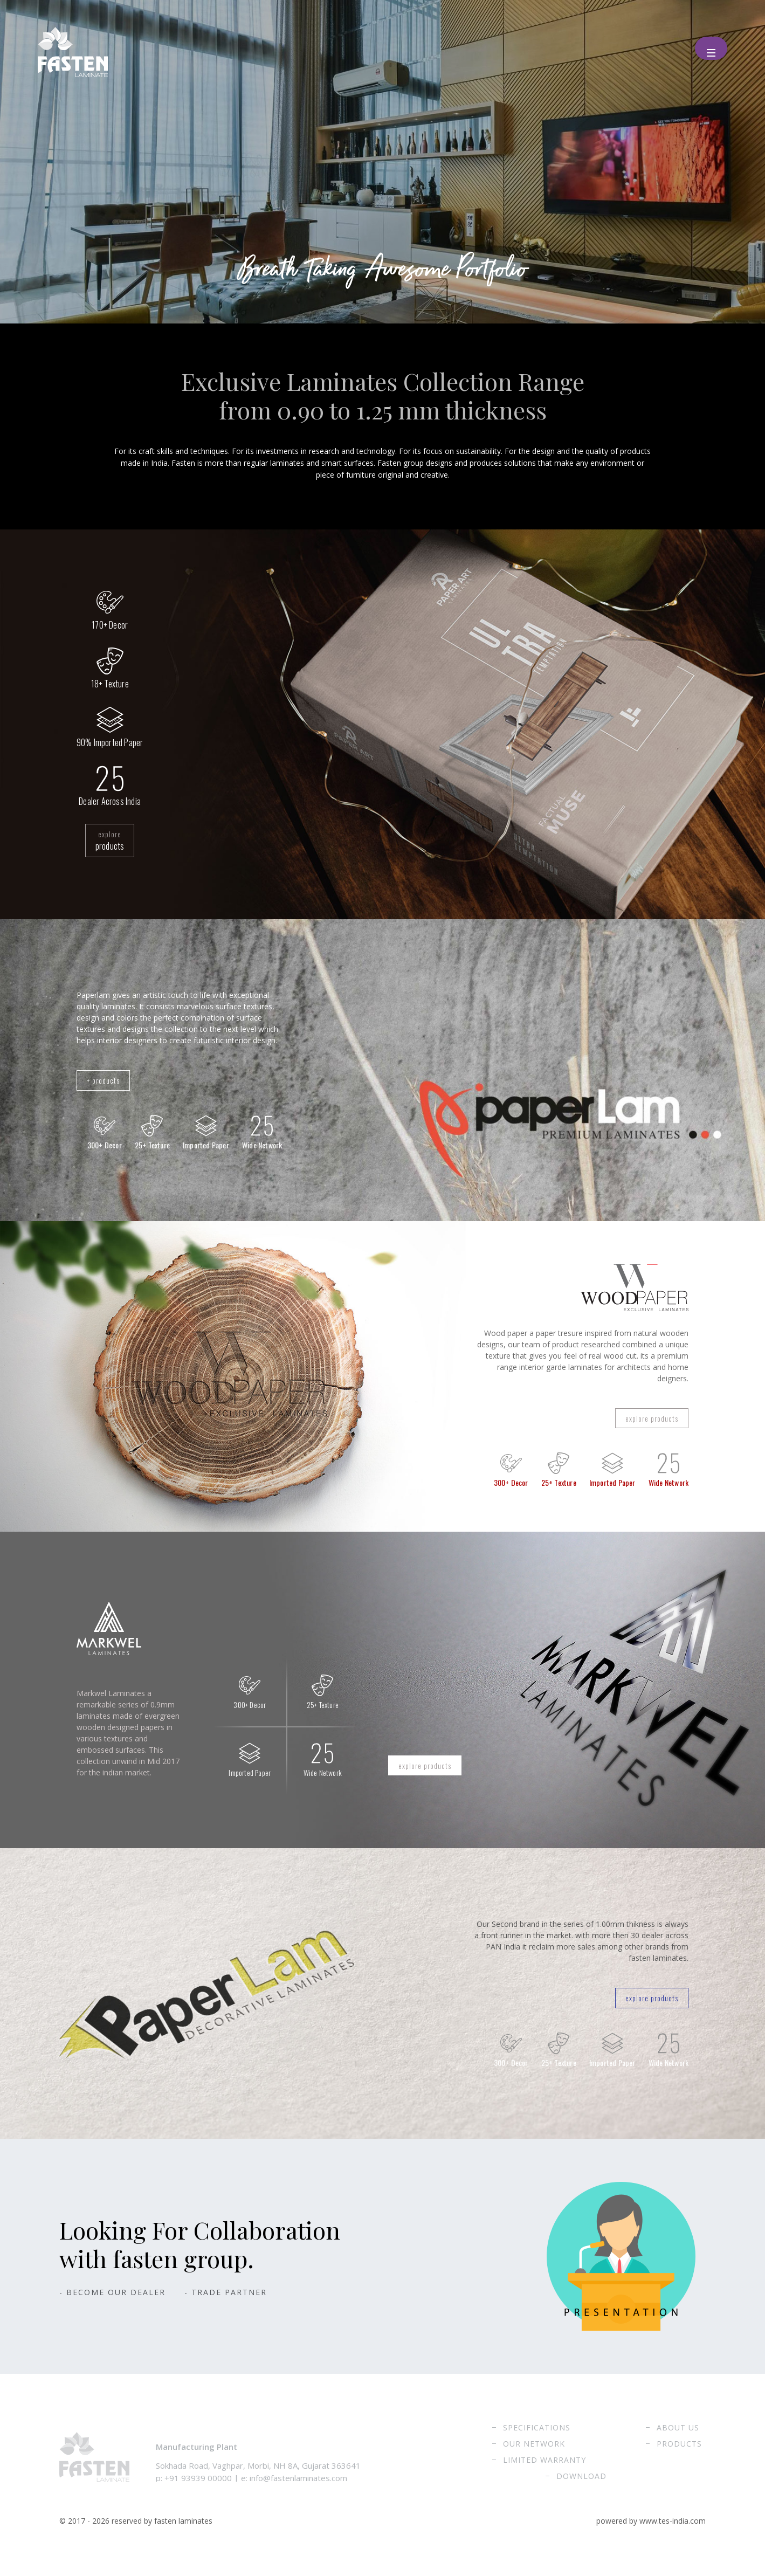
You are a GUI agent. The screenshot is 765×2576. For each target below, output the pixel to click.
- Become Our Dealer (112, 2310)
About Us (678, 2445)
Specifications (536, 2445)
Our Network (534, 2461)
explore (110, 843)
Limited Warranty (544, 2477)
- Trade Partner (225, 2310)
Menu (707, 45)
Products (679, 2461)
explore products (644, 1429)
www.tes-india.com (672, 2538)
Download (581, 2494)
